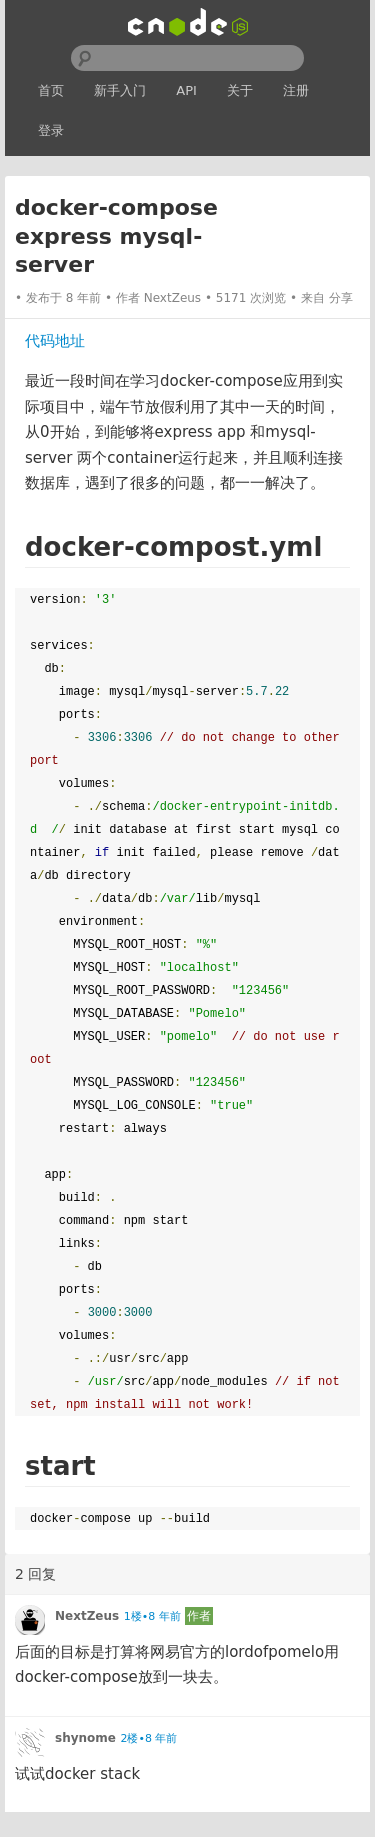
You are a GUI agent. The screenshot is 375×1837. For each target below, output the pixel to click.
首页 (51, 90)
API (186, 90)
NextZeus (172, 298)
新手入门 (120, 90)
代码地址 (55, 341)
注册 (296, 90)
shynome (85, 1738)
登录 (51, 130)
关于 (240, 90)
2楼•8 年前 (148, 1738)
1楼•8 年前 (152, 1616)
